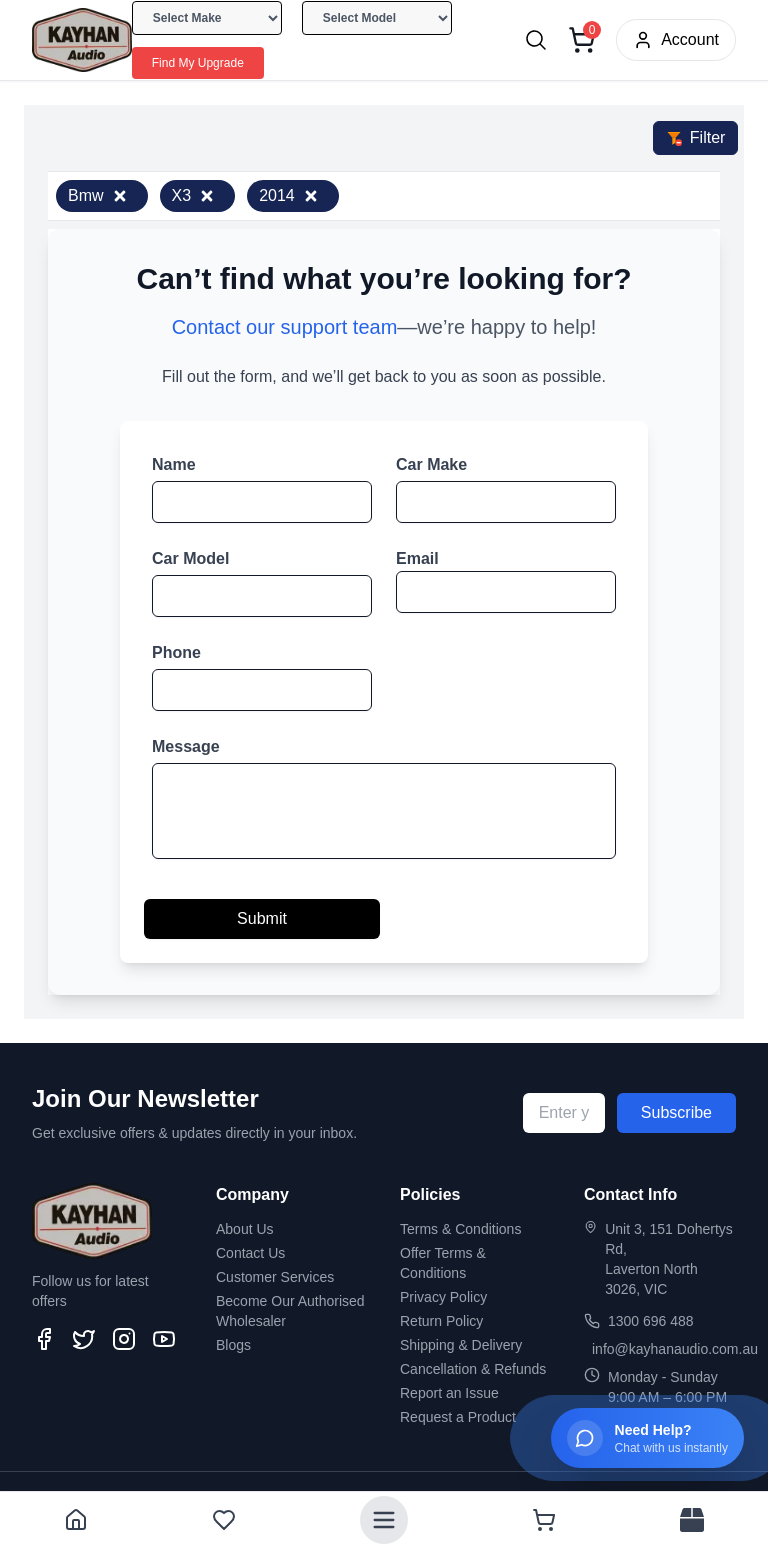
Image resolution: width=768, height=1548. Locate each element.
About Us (245, 1229)
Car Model (190, 558)
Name (174, 464)
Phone (176, 652)
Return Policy (441, 1321)
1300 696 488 (651, 1321)
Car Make (431, 464)
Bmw (98, 195)
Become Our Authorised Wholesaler (290, 1311)
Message (186, 746)
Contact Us (250, 1253)
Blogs (233, 1345)
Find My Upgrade (198, 63)
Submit (262, 918)
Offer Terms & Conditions (443, 1263)
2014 (289, 195)
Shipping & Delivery (461, 1345)
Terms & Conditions (460, 1229)
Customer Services (275, 1277)
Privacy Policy (443, 1297)
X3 (194, 195)
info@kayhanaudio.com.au (675, 1349)
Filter (696, 137)
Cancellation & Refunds (473, 1369)
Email (417, 558)
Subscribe (676, 1112)
